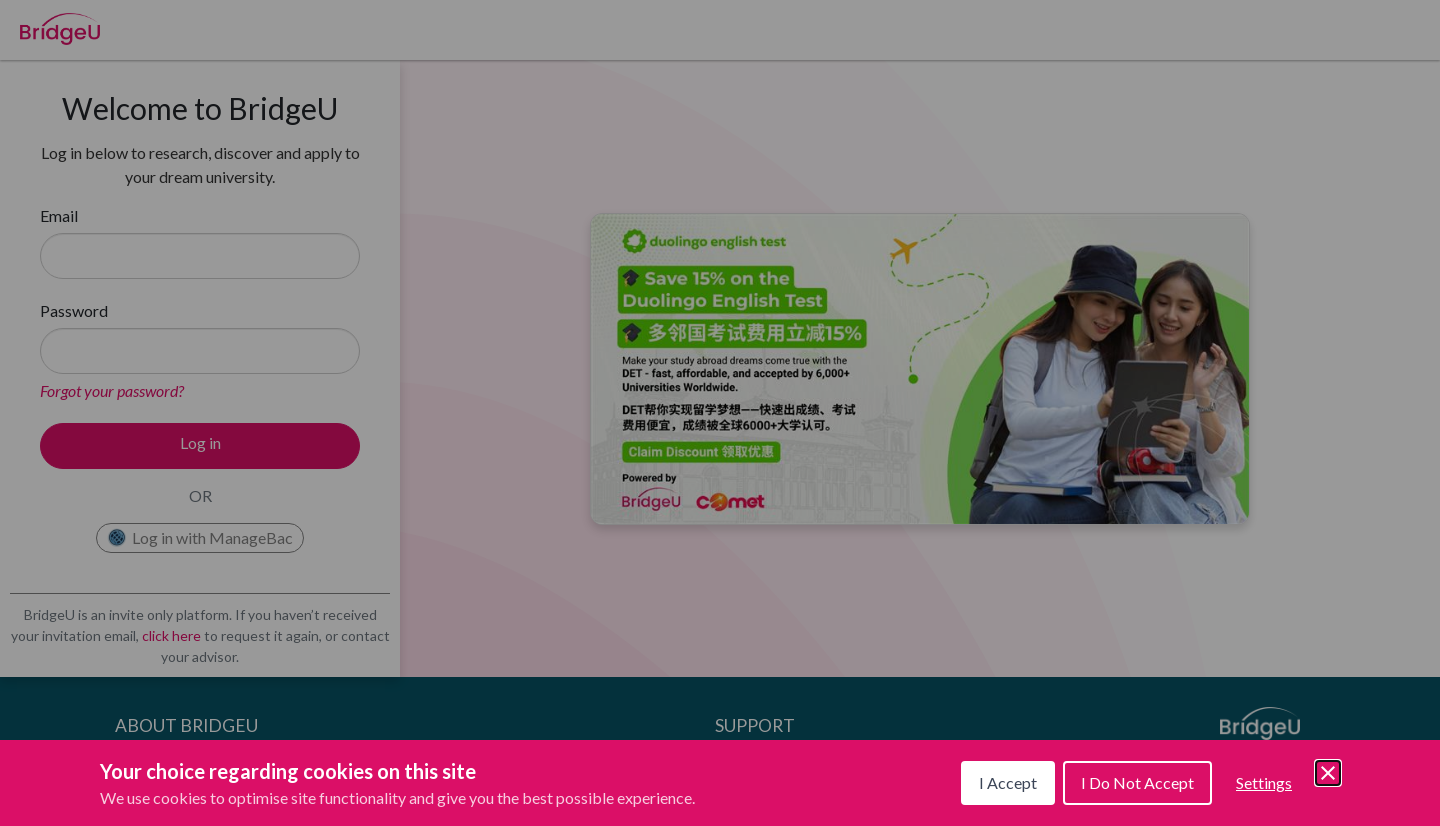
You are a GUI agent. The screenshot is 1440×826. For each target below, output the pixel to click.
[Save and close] (1328, 773)
